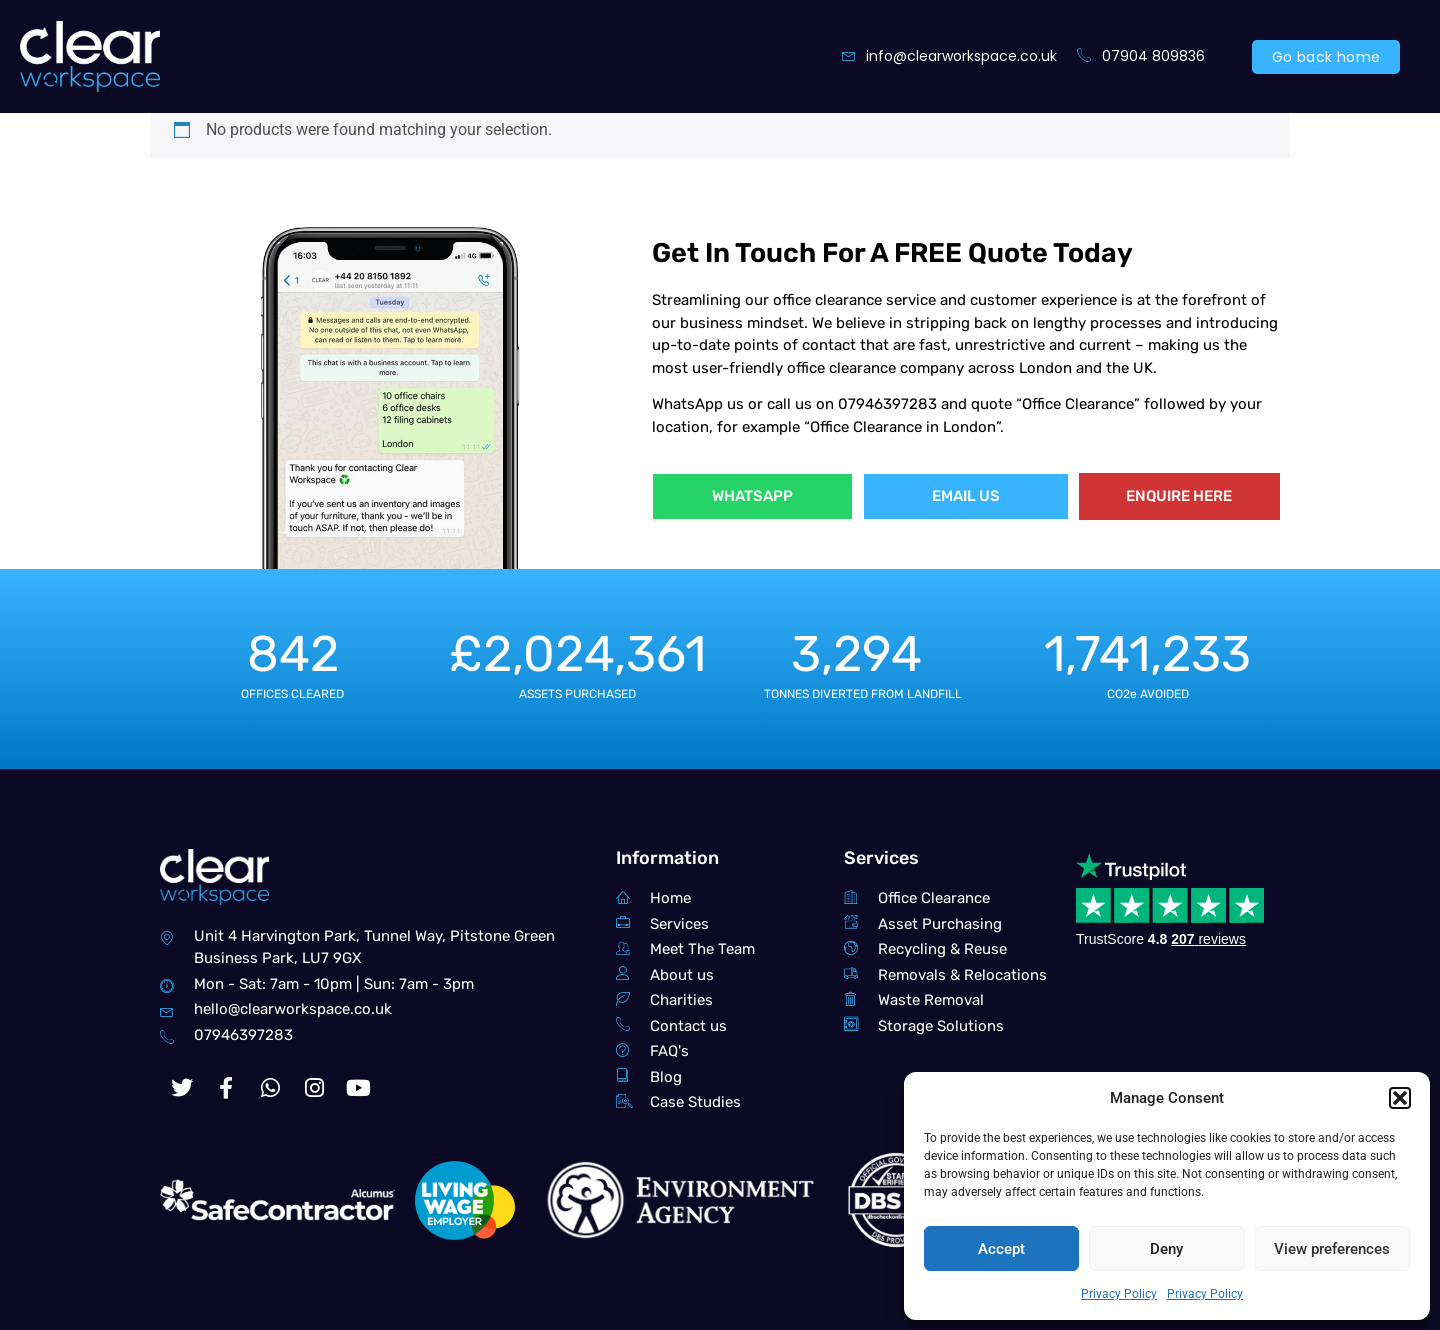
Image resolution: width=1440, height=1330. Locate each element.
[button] (1400, 1098)
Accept (1001, 1249)
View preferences (1332, 1249)
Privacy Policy (1119, 1294)
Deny (1166, 1249)
